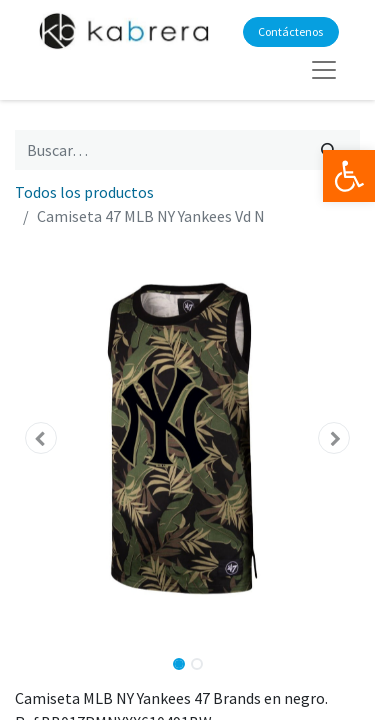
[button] (41, 438)
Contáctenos (290, 31)
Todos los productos (84, 192)
